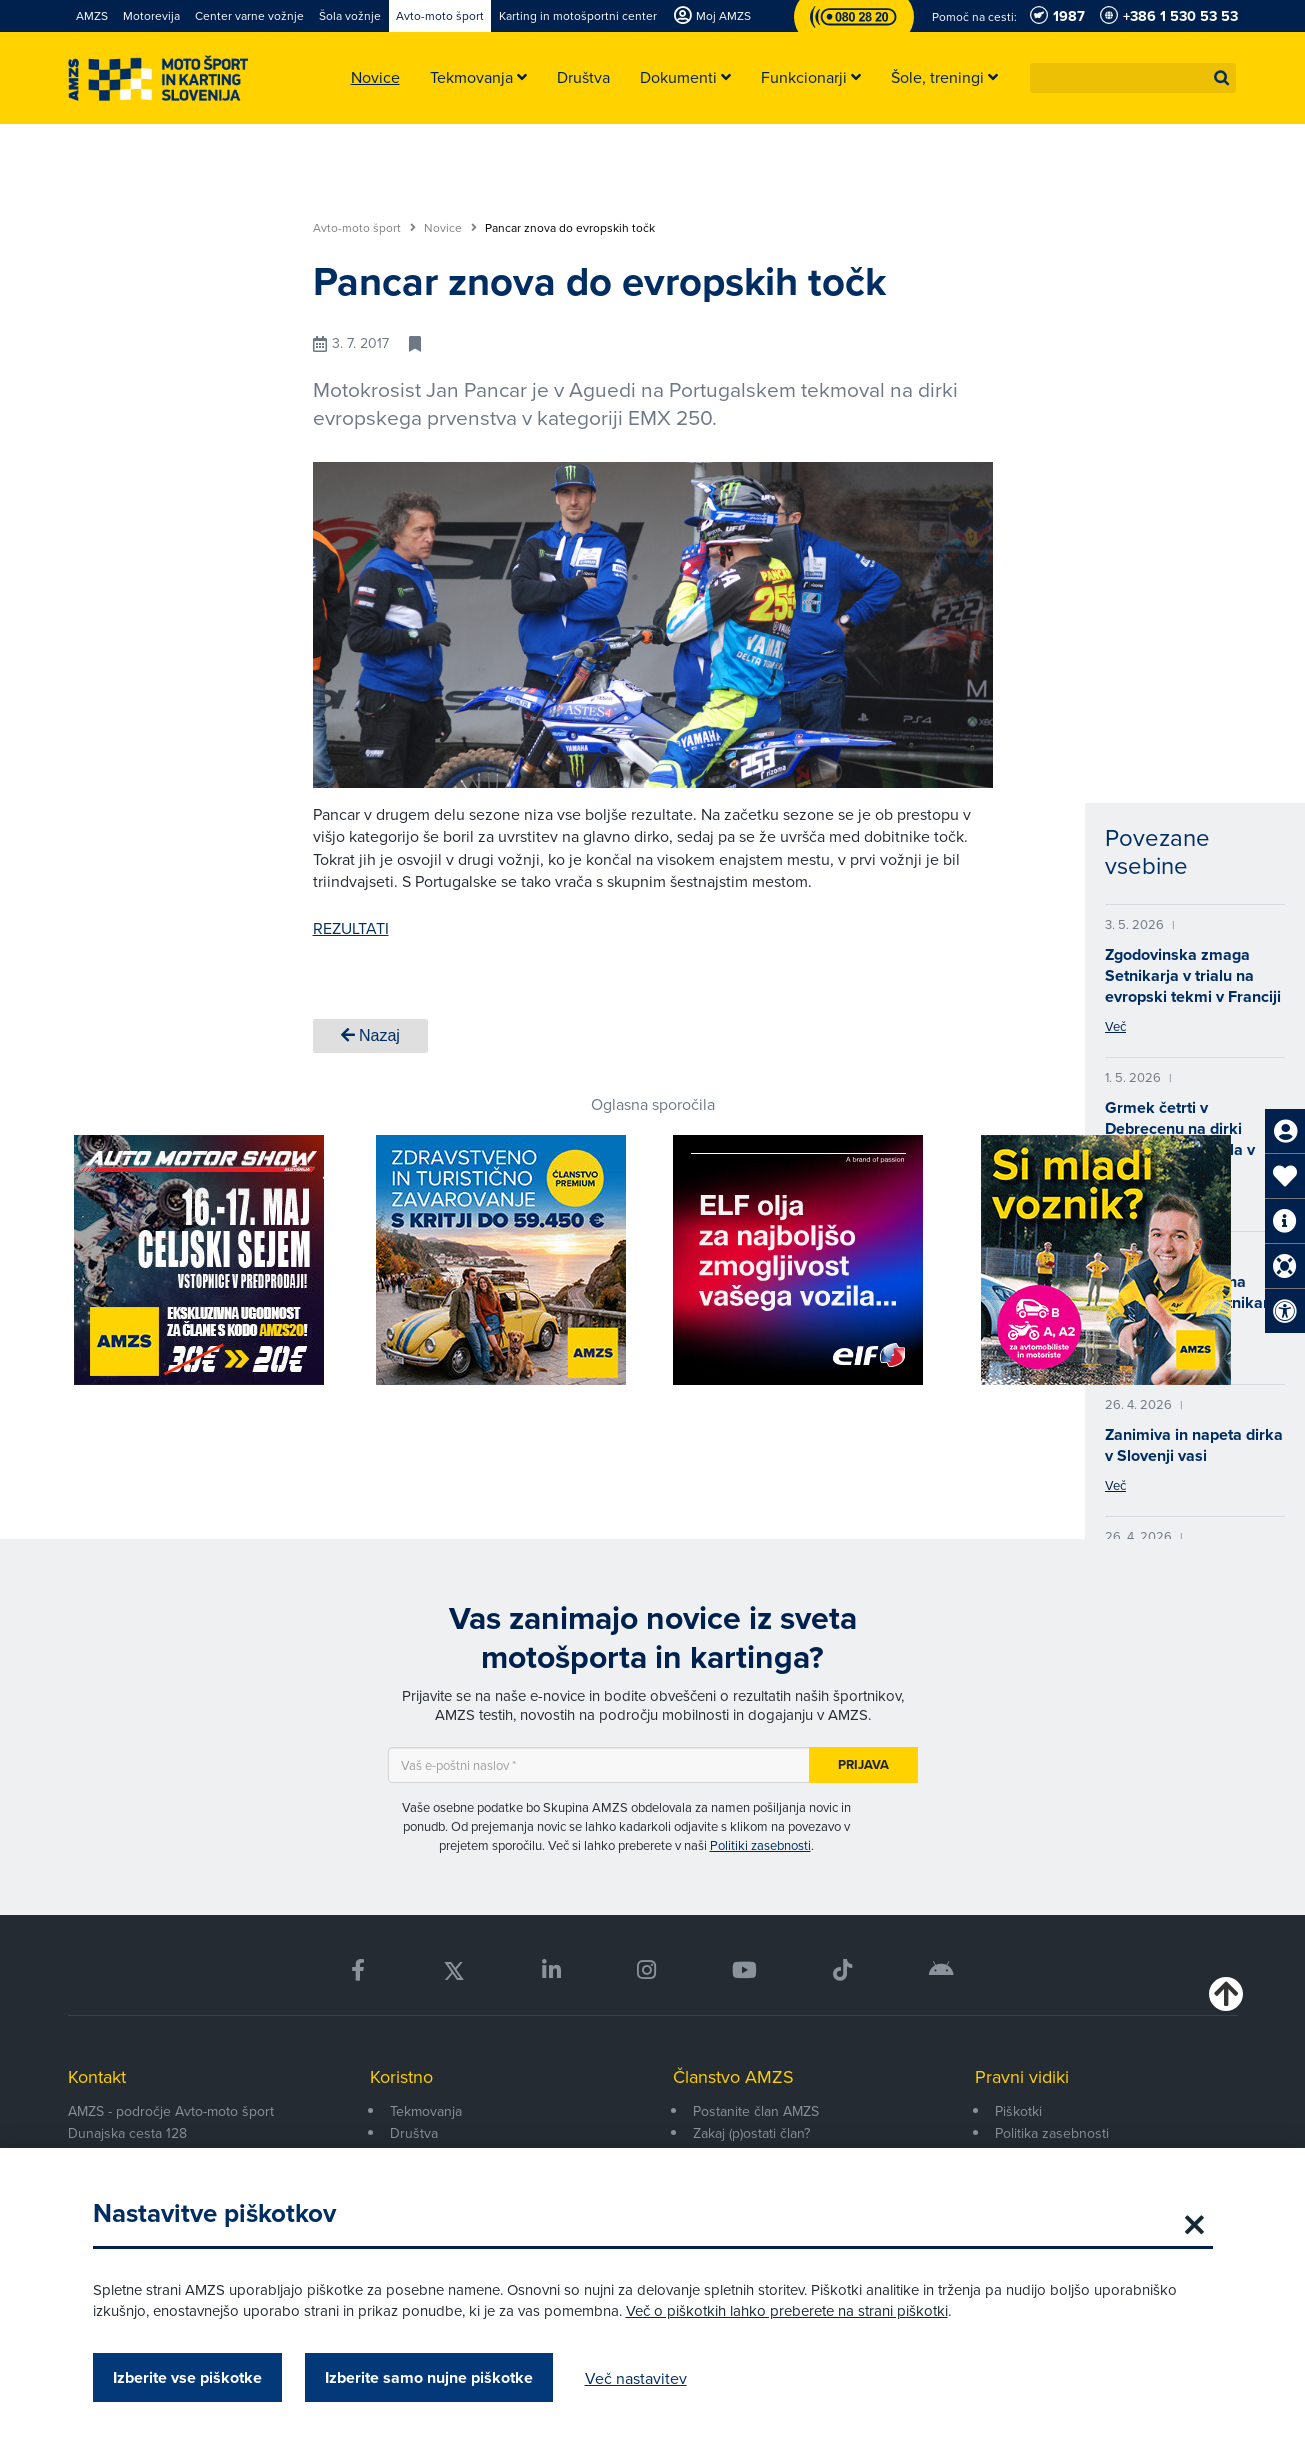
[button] (1222, 78)
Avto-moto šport (364, 228)
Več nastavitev (636, 2378)
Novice (450, 228)
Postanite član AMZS (756, 2111)
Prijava (863, 1764)
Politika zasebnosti (1052, 2133)
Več (1115, 1026)
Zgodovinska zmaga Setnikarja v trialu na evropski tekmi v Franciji (1193, 975)
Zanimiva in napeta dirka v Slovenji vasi (1194, 1445)
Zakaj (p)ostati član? (751, 2133)
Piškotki (1018, 2111)
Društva (414, 2133)
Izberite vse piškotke (187, 2377)
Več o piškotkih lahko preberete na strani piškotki (787, 2310)
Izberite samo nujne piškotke (429, 2377)
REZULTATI (351, 928)
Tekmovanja (426, 2111)
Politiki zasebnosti (760, 1845)
